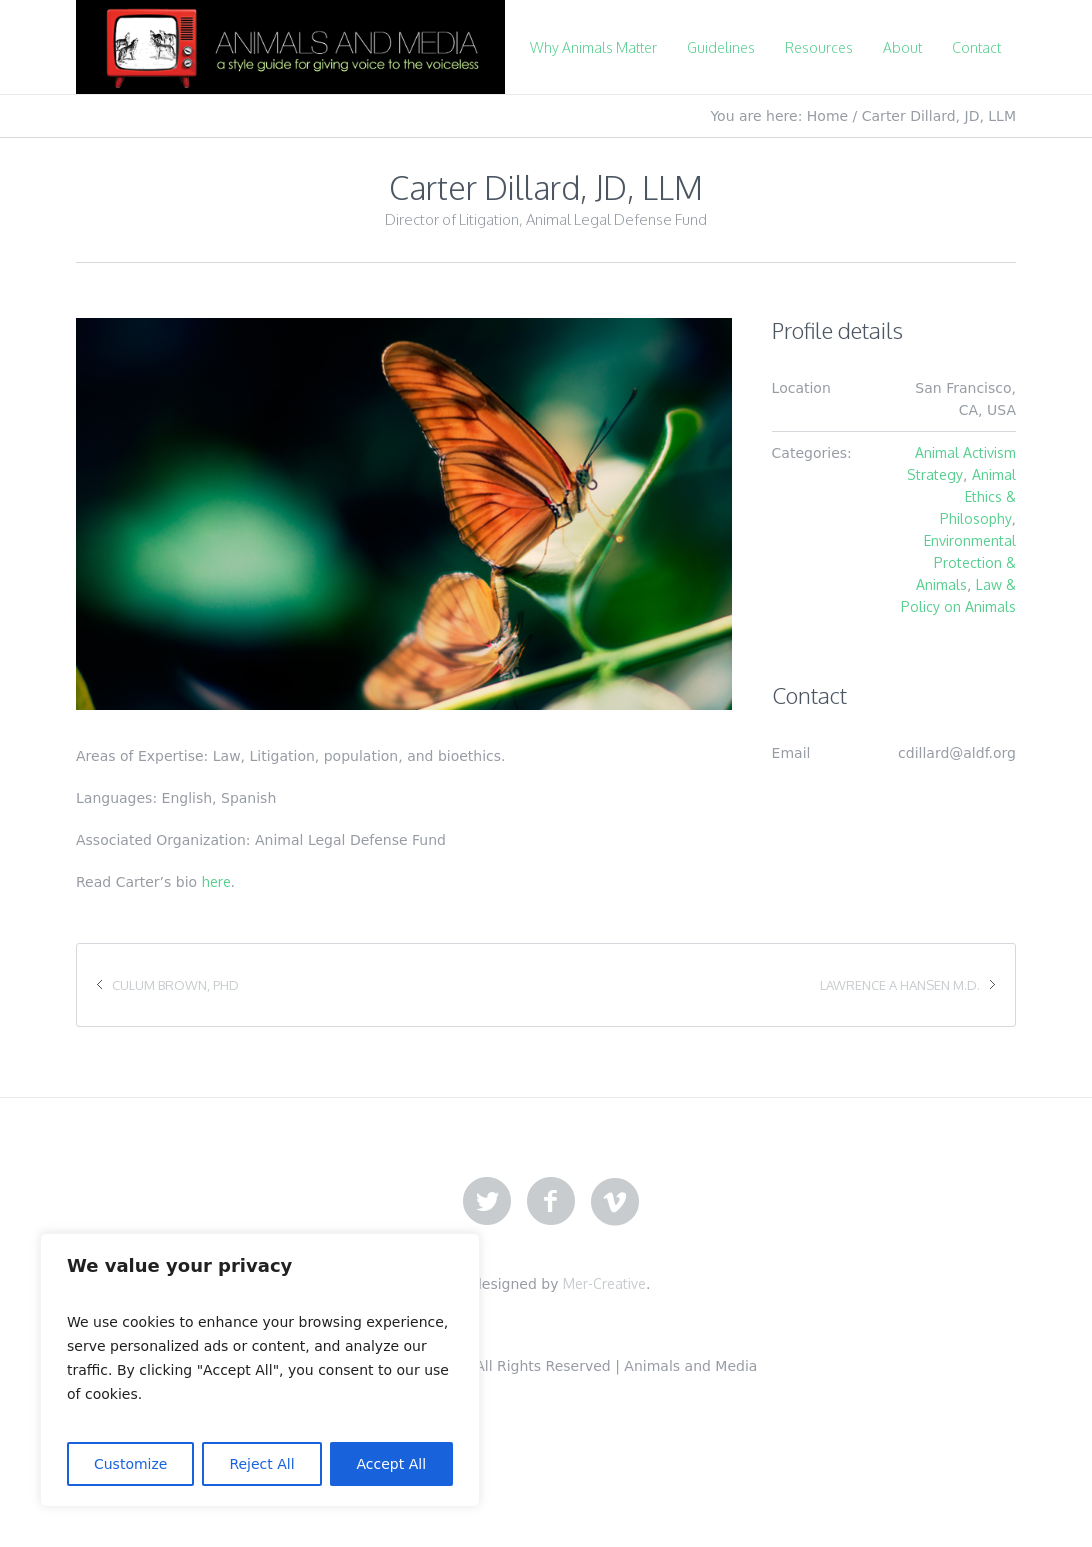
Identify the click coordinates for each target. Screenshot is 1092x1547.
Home (827, 116)
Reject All (261, 1464)
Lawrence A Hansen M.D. (900, 985)
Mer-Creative (604, 1283)
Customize (131, 1464)
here (216, 881)
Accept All (392, 1464)
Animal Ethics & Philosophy (978, 496)
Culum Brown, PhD (175, 985)
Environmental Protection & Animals (966, 562)
